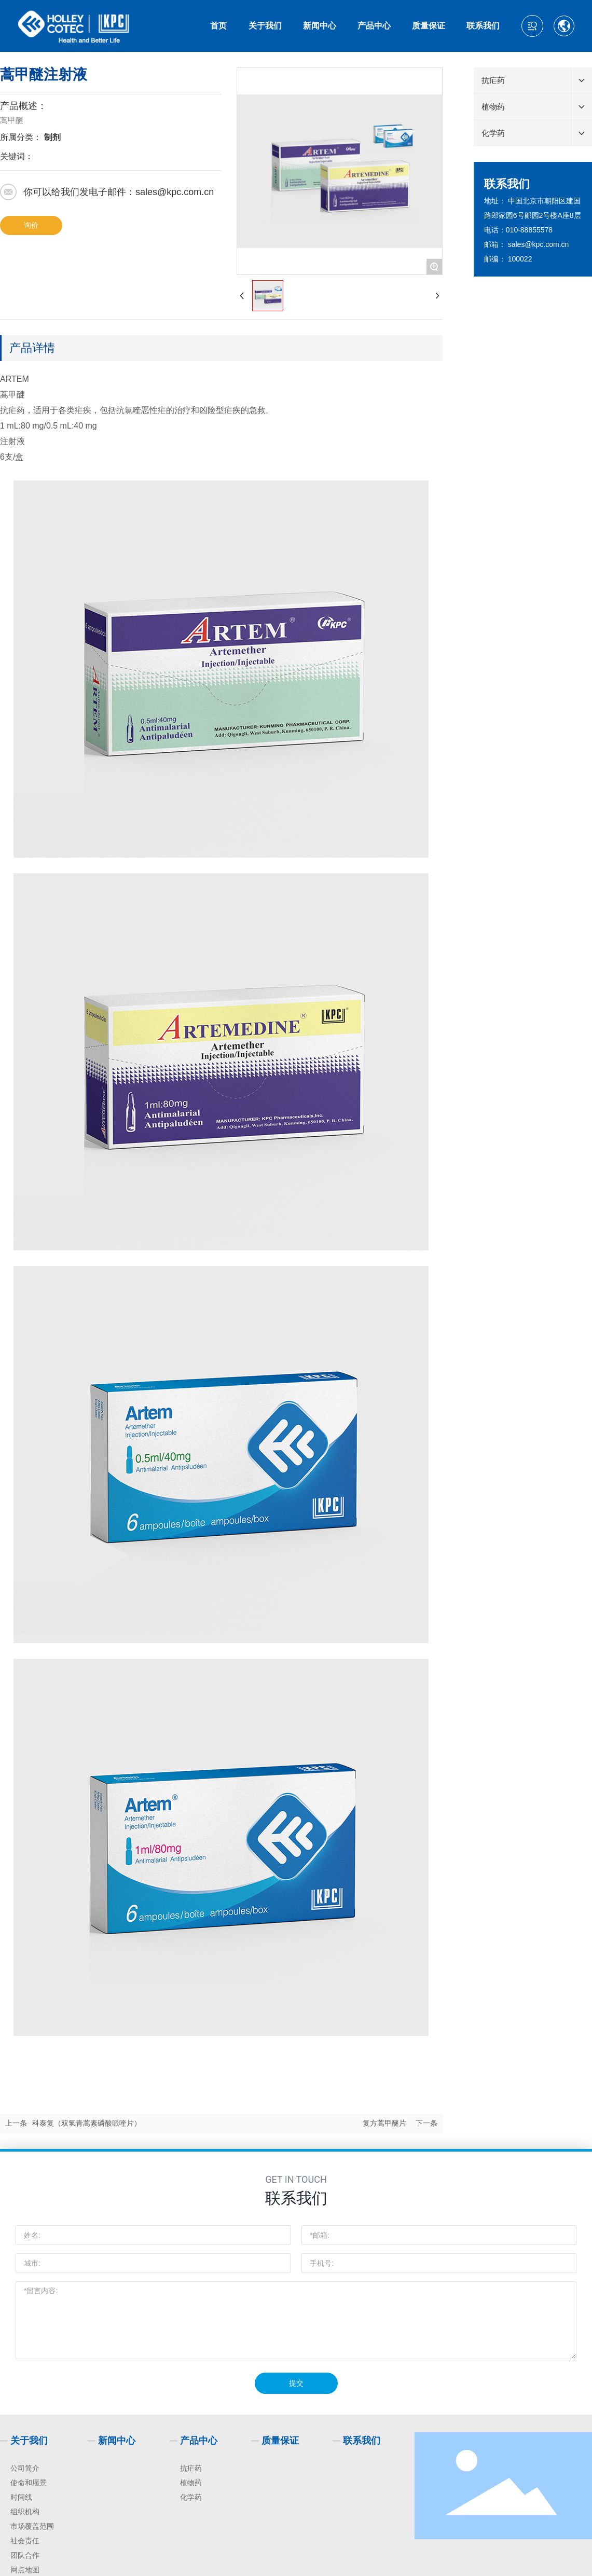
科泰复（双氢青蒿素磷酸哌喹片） (86, 2123)
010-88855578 (529, 230)
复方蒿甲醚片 (384, 2123)
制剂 (52, 137)
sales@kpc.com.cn (538, 244)
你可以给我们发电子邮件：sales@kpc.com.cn (118, 192)
